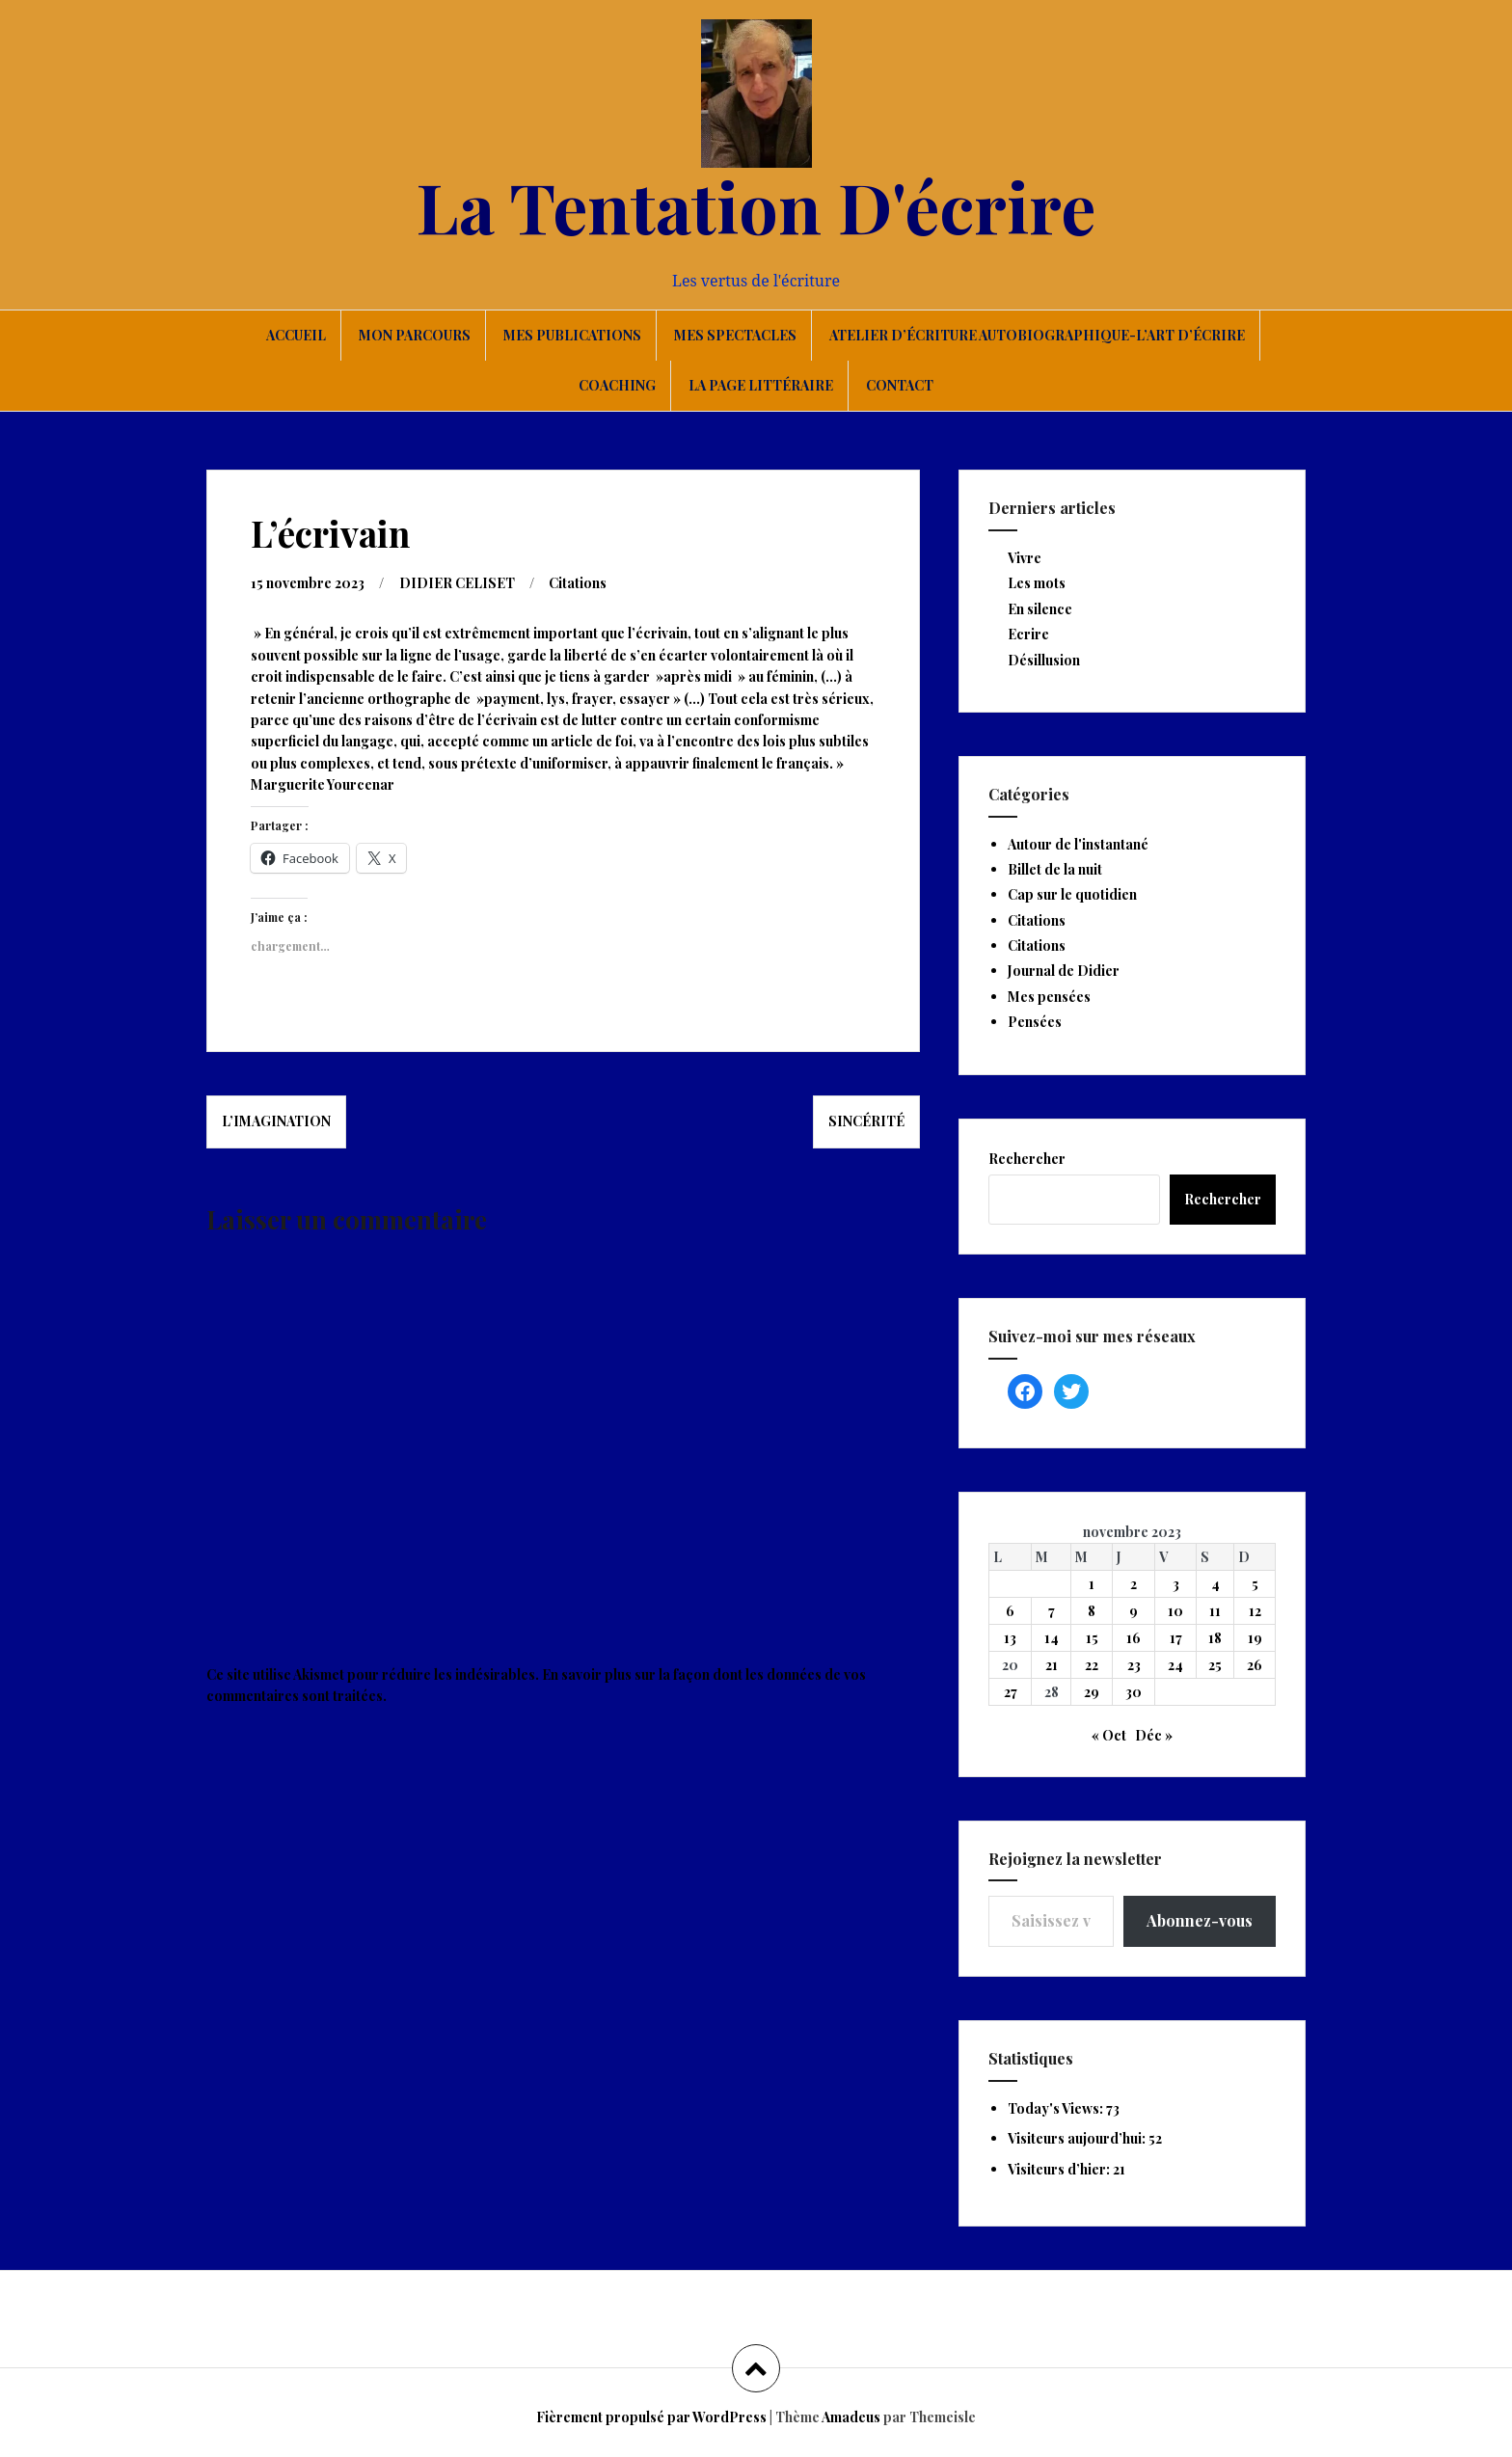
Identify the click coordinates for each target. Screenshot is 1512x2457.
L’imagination (276, 1121)
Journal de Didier (1064, 970)
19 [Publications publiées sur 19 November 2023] (1255, 1638)
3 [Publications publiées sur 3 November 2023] (1176, 1584)
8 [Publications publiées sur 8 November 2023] (1091, 1611)
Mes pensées (1049, 996)
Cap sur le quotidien (1072, 894)
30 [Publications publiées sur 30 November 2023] (1133, 1692)
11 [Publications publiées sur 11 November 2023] (1215, 1611)
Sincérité (866, 1121)
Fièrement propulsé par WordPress (651, 2417)
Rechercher (1027, 1158)
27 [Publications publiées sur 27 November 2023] (1010, 1692)
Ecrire (1028, 634)
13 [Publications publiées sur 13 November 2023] (1010, 1638)
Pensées (1035, 1021)
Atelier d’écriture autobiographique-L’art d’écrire (1037, 335)
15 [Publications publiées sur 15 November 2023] (1092, 1638)
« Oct (1109, 1735)
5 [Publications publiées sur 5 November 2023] (1255, 1584)
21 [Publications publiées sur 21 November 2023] (1051, 1665)
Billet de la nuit (1055, 869)
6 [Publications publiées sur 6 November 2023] (1010, 1611)
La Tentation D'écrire (756, 205)
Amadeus (851, 2417)
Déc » (1154, 1735)
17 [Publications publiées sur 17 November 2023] (1176, 1638)
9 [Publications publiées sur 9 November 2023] (1133, 1611)
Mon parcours (415, 335)
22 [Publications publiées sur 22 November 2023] (1091, 1665)
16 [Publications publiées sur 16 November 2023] (1133, 1638)
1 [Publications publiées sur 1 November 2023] (1091, 1584)
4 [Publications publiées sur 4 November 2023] (1215, 1584)
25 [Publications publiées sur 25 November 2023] (1215, 1665)
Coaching (617, 385)
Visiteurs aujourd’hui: (1078, 2138)
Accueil (296, 335)
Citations (578, 583)
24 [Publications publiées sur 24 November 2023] (1175, 1665)
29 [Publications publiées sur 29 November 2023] (1091, 1692)
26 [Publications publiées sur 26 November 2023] (1254, 1665)
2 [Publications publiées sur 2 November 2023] (1133, 1584)
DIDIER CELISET (457, 583)
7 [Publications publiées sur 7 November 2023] (1051, 1611)
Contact (899, 385)
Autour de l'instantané (1078, 844)
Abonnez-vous (1200, 1920)
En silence (1040, 609)
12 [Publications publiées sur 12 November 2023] (1255, 1611)
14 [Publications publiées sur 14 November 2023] (1051, 1638)
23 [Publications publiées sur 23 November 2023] (1134, 1665)
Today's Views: (1057, 2108)
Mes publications (572, 335)
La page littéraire (760, 385)
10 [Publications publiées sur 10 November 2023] (1175, 1611)
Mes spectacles (735, 335)
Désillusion (1044, 660)
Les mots (1037, 583)
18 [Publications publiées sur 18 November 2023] (1215, 1638)
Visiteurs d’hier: (1060, 2169)
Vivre (1024, 558)
